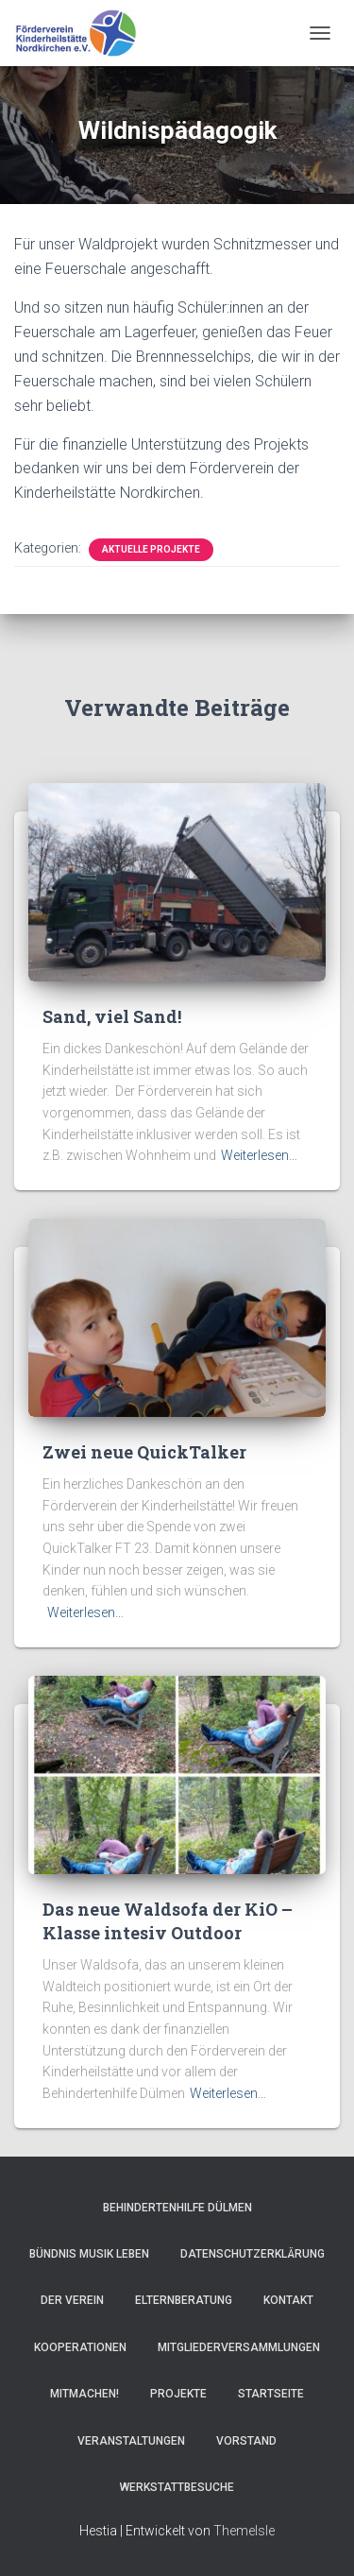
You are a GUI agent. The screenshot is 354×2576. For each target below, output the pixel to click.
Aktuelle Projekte (151, 549)
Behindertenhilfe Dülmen (177, 2207)
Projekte (178, 2393)
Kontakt (288, 2300)
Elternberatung (183, 2300)
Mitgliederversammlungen (239, 2347)
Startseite (271, 2393)
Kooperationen (80, 2347)
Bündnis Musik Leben (89, 2253)
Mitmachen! (84, 2393)
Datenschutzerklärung (252, 2253)
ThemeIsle (244, 2530)
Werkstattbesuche (177, 2487)
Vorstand (246, 2441)
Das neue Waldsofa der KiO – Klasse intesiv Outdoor (167, 1921)
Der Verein (72, 2300)
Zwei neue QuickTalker (144, 1452)
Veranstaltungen (131, 2441)
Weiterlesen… (259, 1155)
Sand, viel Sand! (111, 1016)
